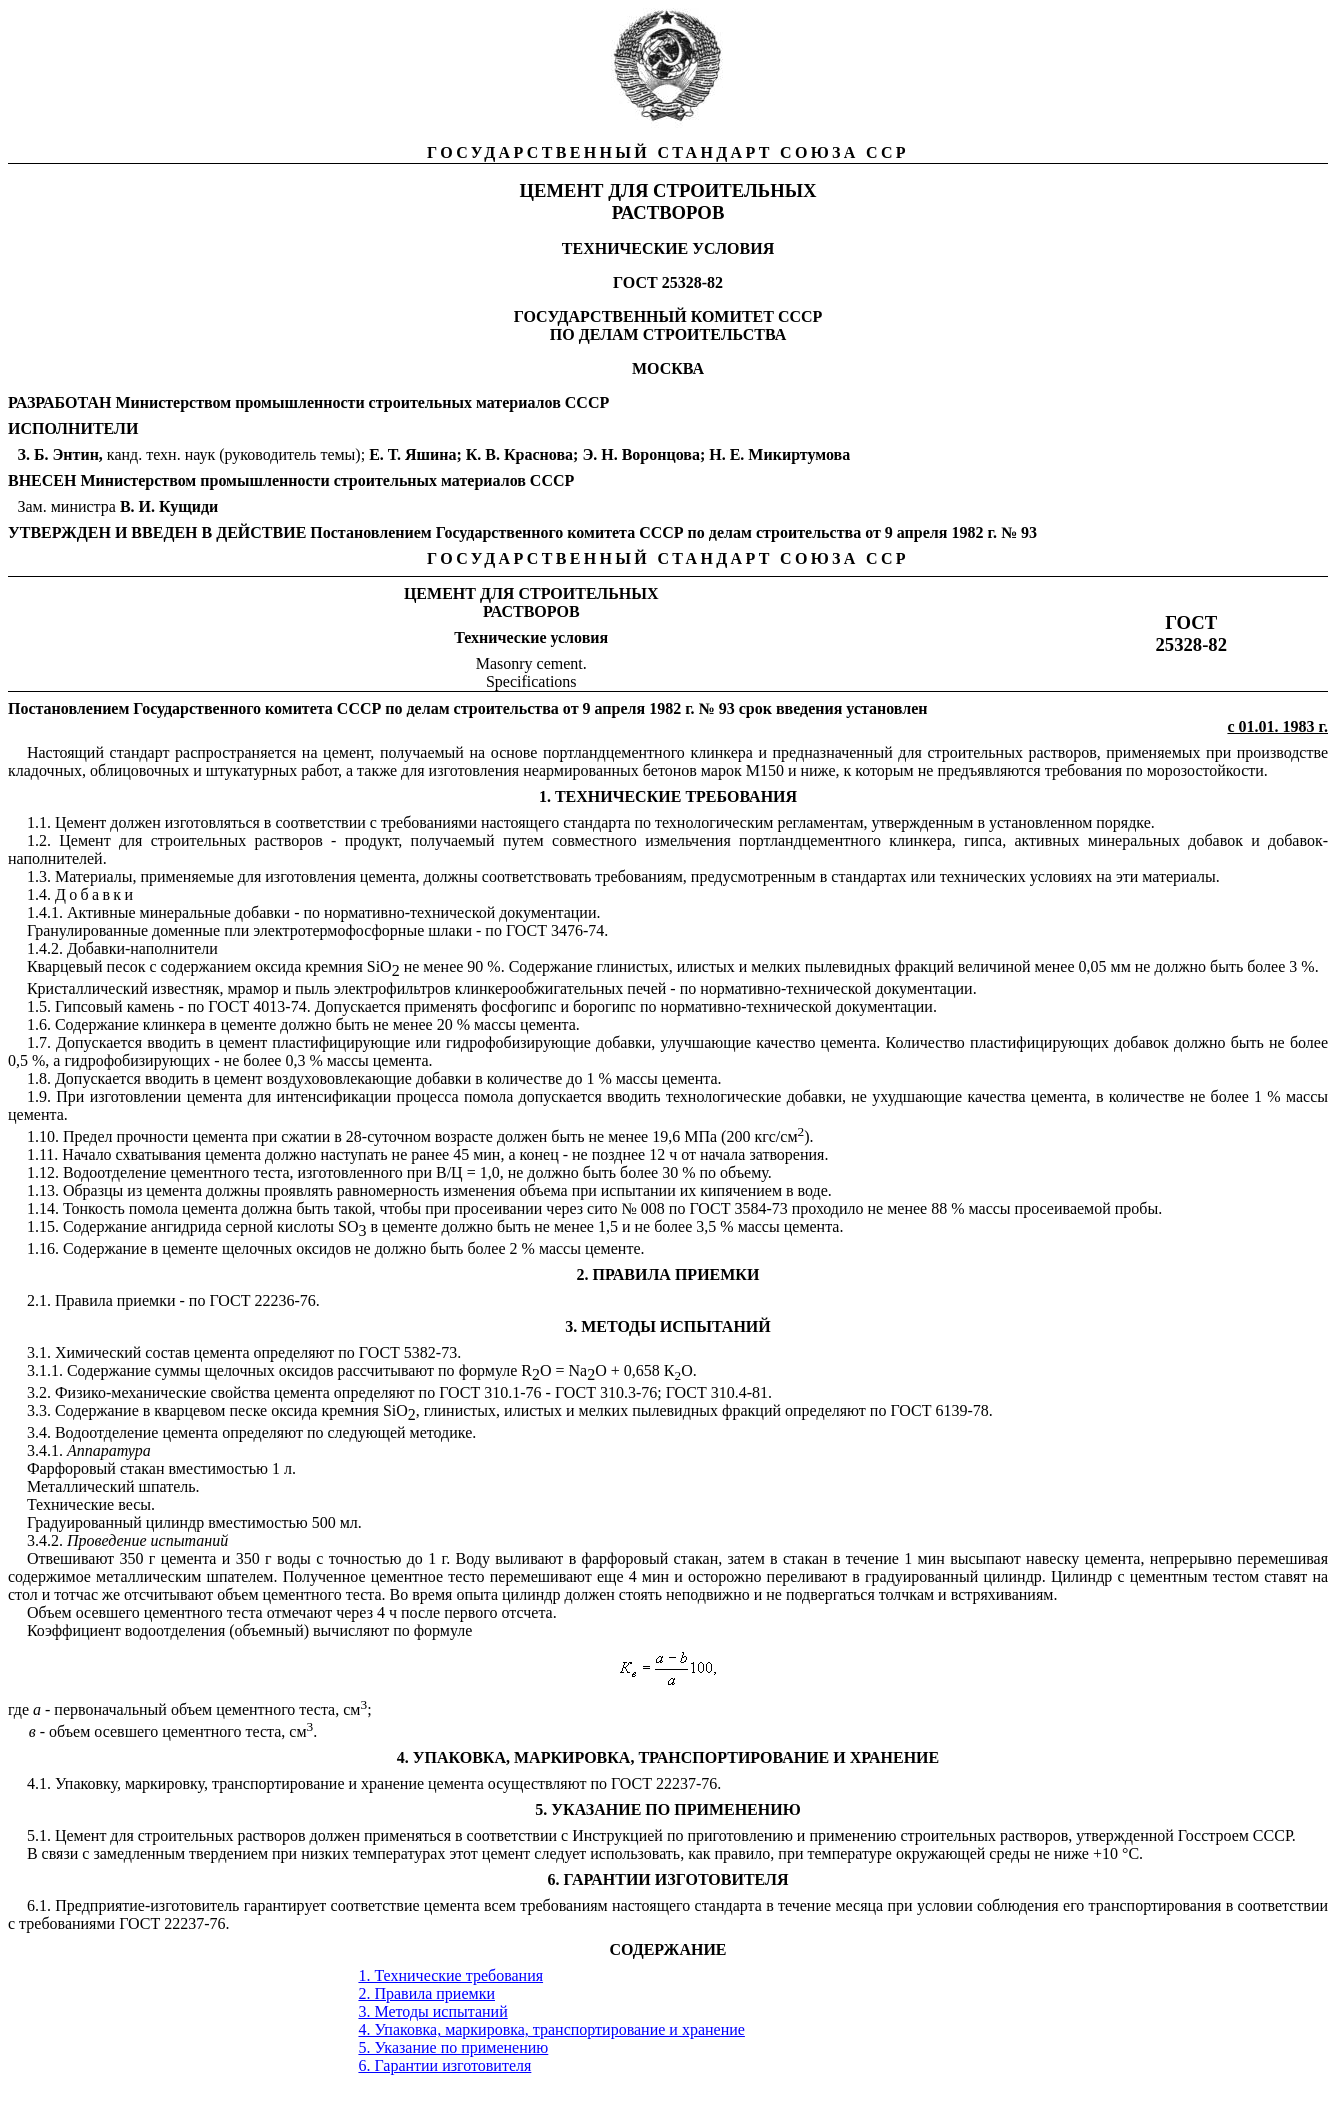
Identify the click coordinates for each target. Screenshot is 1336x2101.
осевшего (108, 1612)
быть (448, 1248)
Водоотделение (114, 1172)
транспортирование (278, 1783)
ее (651, 1172)
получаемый (425, 752)
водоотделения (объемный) (217, 1630)
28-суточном (388, 1136)
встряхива (985, 1594)
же (388, 770)
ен (195, 1558)
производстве (1282, 752)
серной (250, 1226)
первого (470, 1612)
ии (924, 1006)
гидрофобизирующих (137, 1060)
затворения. (788, 1154)
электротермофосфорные (338, 930)
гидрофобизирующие (518, 1042)
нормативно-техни (386, 912)
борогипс (604, 1006)
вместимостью (217, 1468)
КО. (680, 1370)
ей (655, 1835)
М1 (757, 770)
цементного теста (203, 1612)
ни (756, 1190)
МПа (700, 1136)
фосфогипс (518, 1006)
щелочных (257, 1248)
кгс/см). (783, 1136)
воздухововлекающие (338, 1078)
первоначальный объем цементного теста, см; (210, 1709)
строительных (949, 1835)
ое (83, 1576)
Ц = (463, 1172)
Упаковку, (88, 1783)
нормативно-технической (745, 1006)
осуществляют (537, 1783)
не (363, 1248)
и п (452, 1208)
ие (139, 1226)
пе (775, 1576)
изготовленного (349, 1172)
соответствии (512, 1835)
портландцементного (614, 752)
